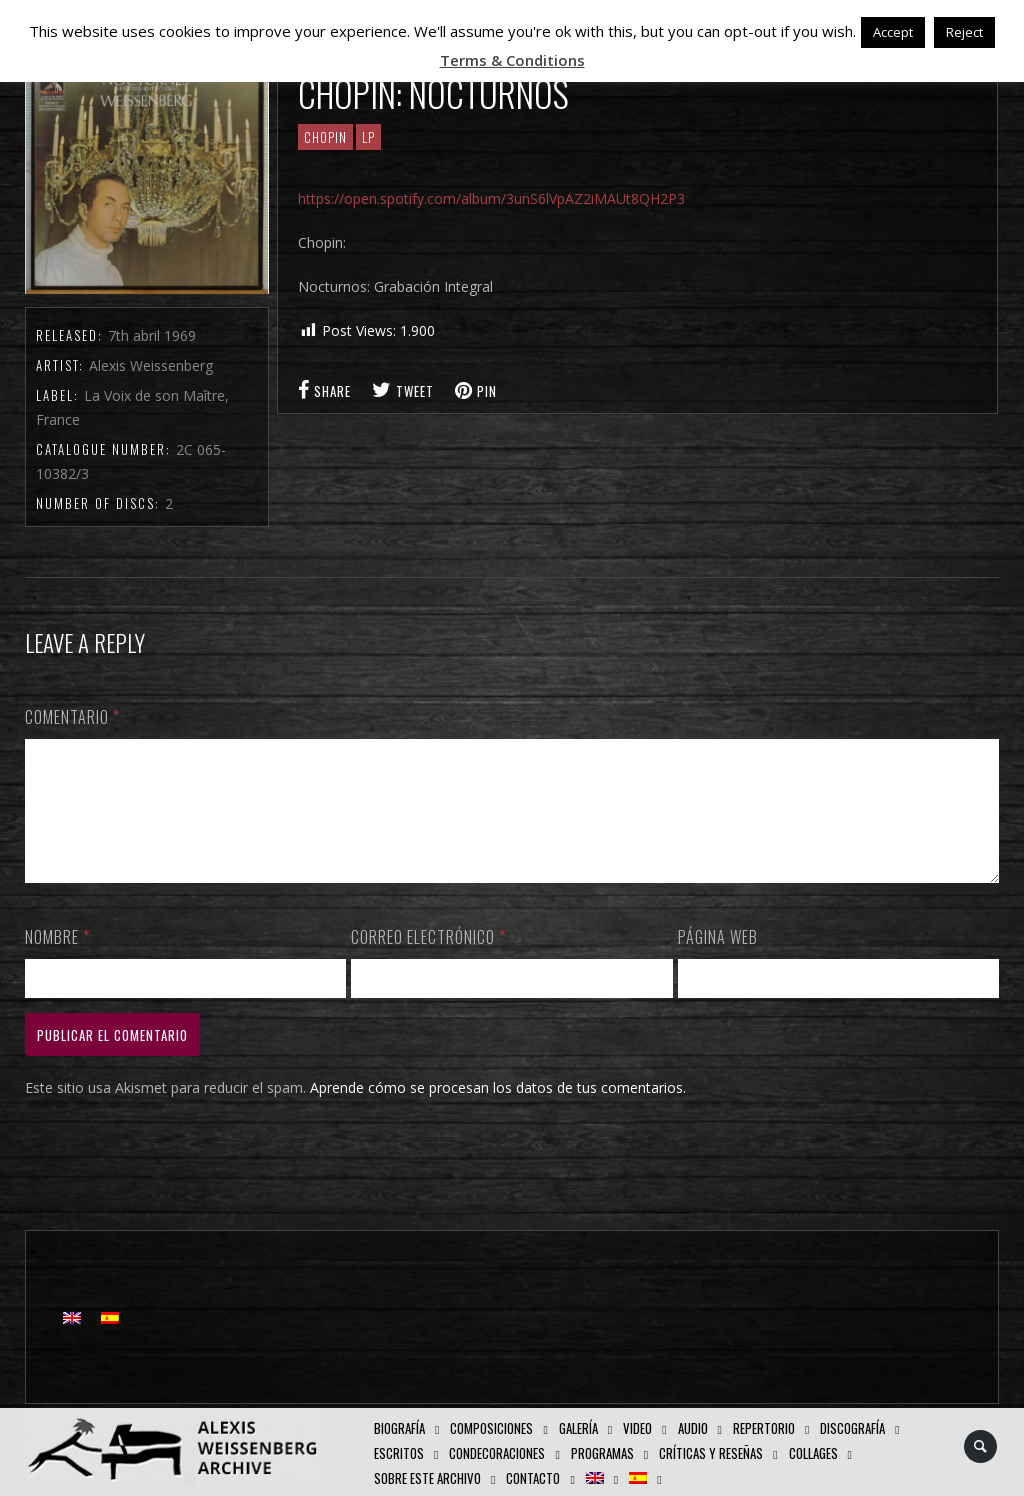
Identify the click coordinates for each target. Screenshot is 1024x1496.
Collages (813, 1453)
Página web (718, 961)
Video (637, 1428)
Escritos (399, 1453)
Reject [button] (964, 32)
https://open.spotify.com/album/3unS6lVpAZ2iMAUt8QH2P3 (491, 198)
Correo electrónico (428, 961)
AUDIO (693, 1428)
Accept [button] (893, 32)
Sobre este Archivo (427, 1478)
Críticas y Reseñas (711, 1453)
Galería (578, 1428)
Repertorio (764, 1428)
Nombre (57, 961)
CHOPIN (325, 137)
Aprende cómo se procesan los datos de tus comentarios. (498, 1111)
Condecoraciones (497, 1453)
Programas (602, 1453)
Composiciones (491, 1428)
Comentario (72, 717)
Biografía (399, 1428)
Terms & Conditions (512, 60)
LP (368, 137)
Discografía (852, 1428)
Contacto (533, 1478)
